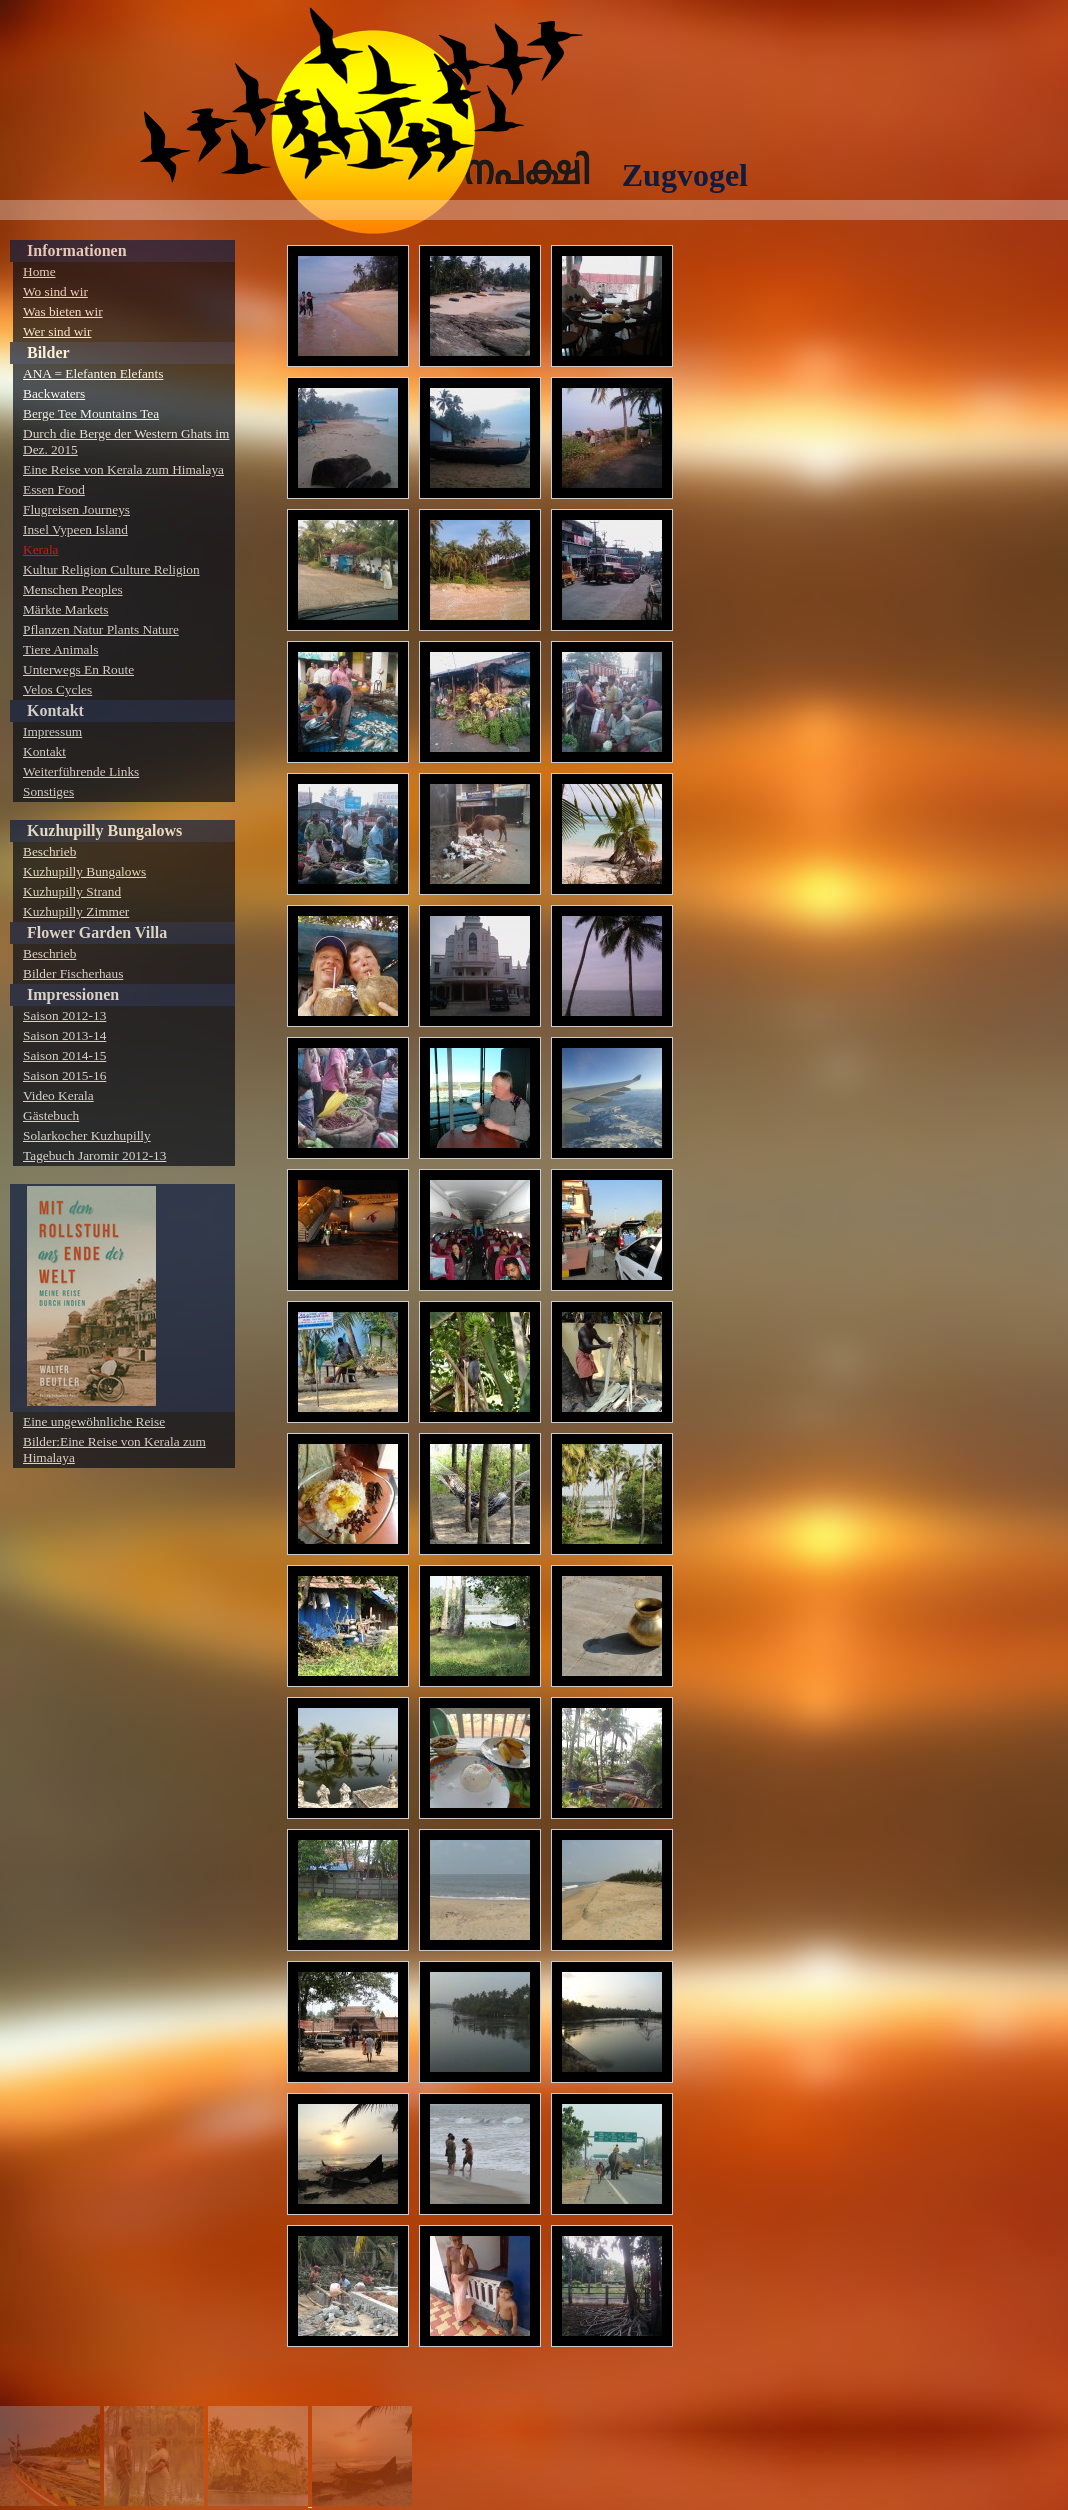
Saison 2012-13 (64, 1015)
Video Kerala (58, 1095)
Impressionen (73, 994)
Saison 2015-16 (64, 1075)
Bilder (48, 352)
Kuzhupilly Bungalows (104, 830)
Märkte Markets (66, 609)
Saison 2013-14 (64, 1035)
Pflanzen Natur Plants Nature (101, 629)
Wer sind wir (57, 331)
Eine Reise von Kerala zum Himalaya (123, 469)
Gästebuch (51, 1115)
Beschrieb (49, 851)
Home (39, 271)
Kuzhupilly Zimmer (76, 911)
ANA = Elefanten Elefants (93, 373)
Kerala (41, 549)
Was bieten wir (63, 311)
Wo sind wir (55, 291)
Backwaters (54, 393)
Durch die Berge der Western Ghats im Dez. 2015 (126, 441)
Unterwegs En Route (78, 669)
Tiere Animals (60, 649)
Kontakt (55, 710)
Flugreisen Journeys (76, 509)
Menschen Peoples (73, 589)
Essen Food (54, 489)
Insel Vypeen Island (75, 529)
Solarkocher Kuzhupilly (87, 1135)
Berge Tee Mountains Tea (91, 413)
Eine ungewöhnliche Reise (94, 1421)
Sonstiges (48, 791)
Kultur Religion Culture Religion (111, 569)
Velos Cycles (57, 689)
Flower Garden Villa (97, 932)
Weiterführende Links (81, 771)
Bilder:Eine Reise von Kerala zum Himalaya (114, 1449)
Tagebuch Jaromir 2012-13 (94, 1155)
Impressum (52, 731)
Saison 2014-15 (64, 1055)
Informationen (77, 250)
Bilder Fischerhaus (73, 973)
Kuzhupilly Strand (72, 891)
